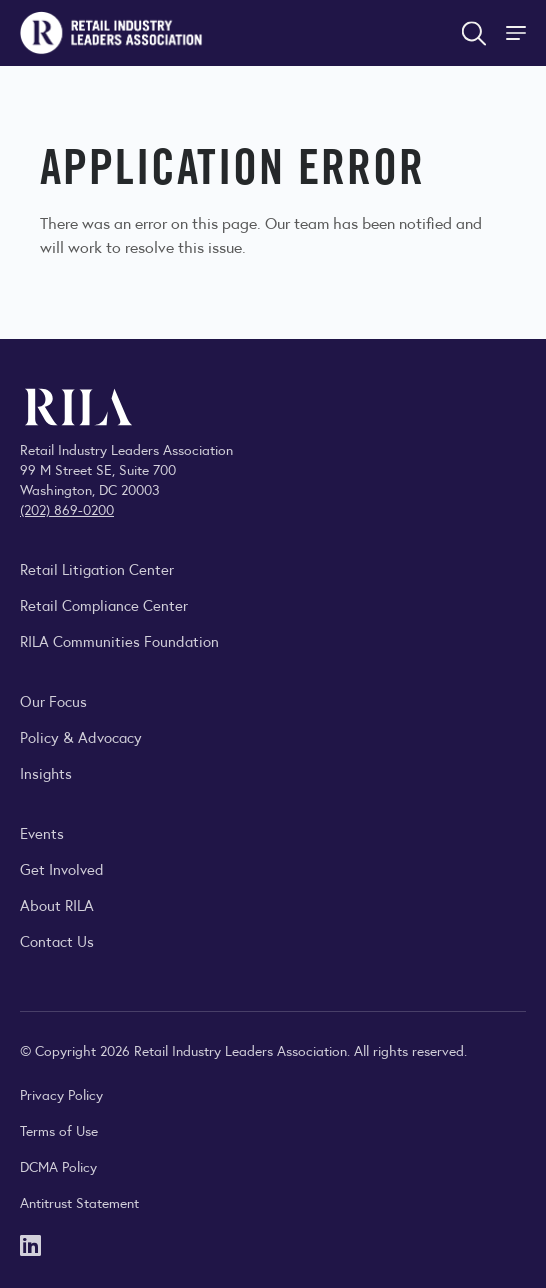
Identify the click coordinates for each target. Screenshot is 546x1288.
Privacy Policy (61, 1094)
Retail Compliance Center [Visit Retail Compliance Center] (104, 604)
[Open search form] (474, 33)
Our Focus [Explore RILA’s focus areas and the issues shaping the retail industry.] (53, 700)
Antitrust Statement (79, 1202)
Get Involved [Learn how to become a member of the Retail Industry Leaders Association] (62, 868)
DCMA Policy (58, 1166)
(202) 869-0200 (67, 509)
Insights (46, 772)
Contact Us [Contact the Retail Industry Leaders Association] (57, 940)
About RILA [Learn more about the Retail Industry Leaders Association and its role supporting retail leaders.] (57, 904)
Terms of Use (59, 1130)
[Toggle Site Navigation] (518, 33)
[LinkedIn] (30, 1243)
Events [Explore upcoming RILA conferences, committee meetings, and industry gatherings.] (42, 832)
